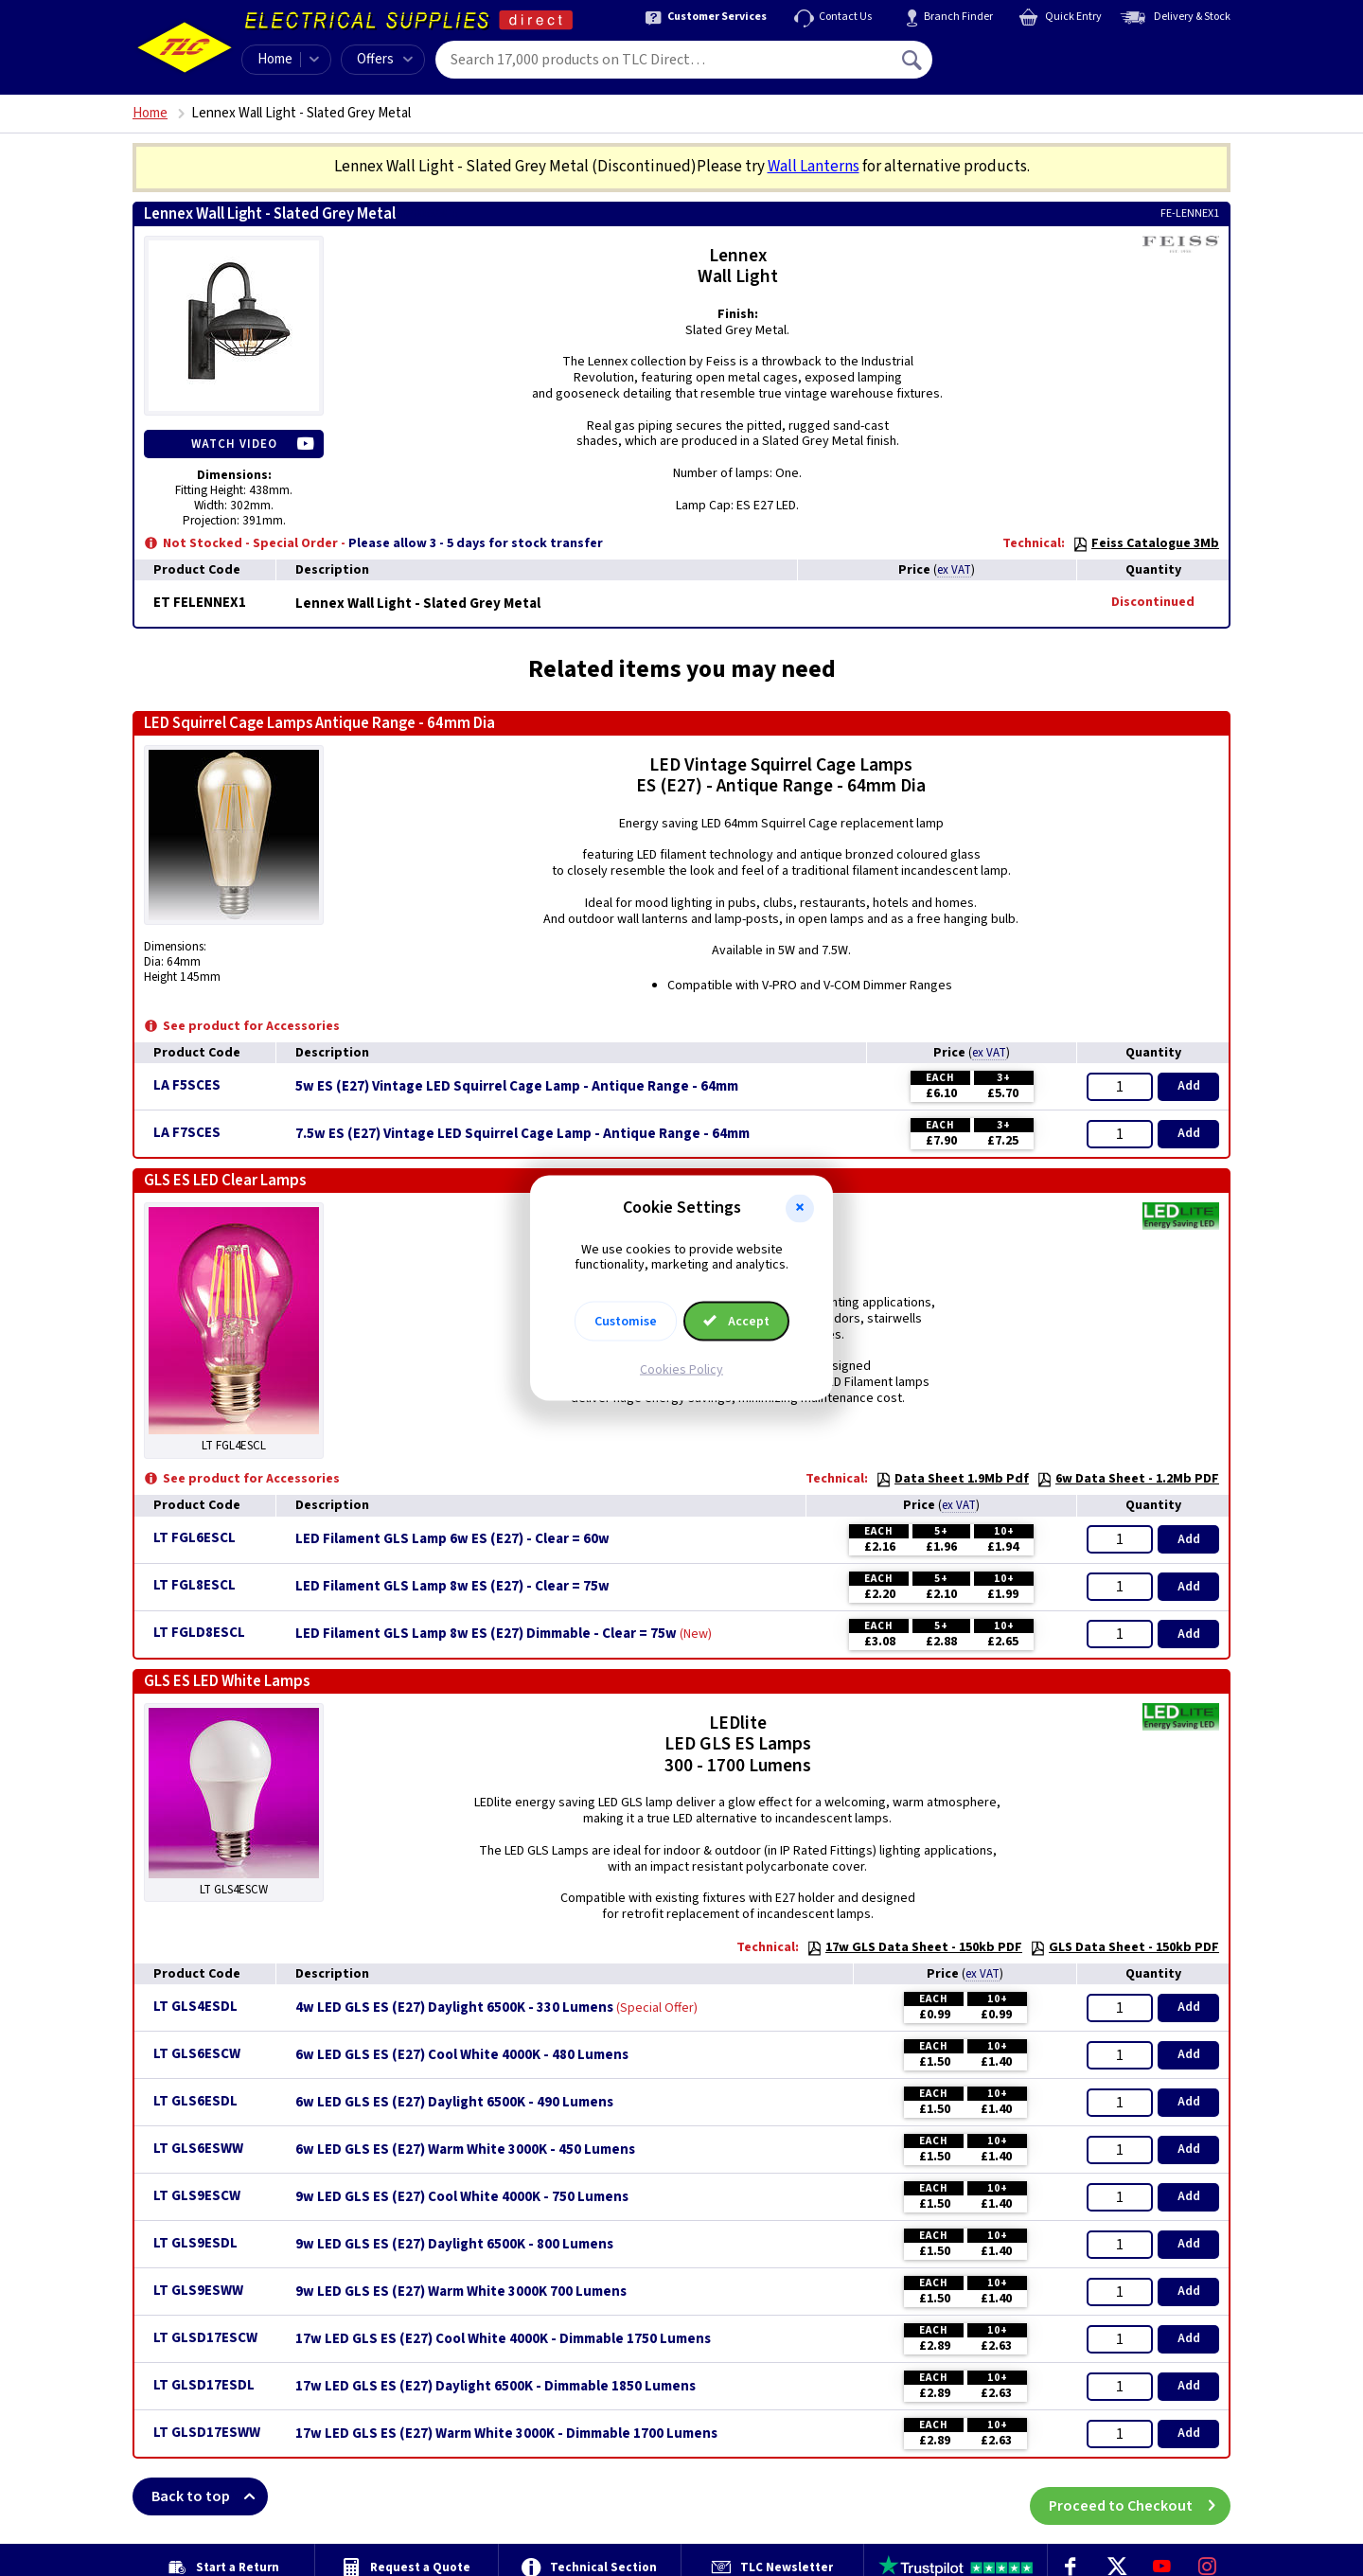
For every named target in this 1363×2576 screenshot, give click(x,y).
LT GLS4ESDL (195, 2006)
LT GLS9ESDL (195, 2243)
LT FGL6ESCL (194, 1538)
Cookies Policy (681, 1369)
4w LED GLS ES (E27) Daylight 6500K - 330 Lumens (454, 2007)
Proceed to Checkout (1139, 2496)
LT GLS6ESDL (195, 2101)
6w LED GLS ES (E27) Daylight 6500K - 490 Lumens (454, 2102)
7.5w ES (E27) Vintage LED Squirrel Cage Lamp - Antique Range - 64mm (522, 1134)
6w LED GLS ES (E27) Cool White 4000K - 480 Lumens (461, 2055)
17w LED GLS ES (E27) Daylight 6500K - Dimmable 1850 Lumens (495, 2386)
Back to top (209, 2496)
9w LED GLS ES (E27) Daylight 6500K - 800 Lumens (454, 2244)
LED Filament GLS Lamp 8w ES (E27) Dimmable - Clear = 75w (486, 1634)
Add (1188, 1085)
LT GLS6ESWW (198, 2149)
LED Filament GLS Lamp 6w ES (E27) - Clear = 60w (452, 1539)
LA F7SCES (187, 1133)
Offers (385, 59)
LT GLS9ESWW (198, 2291)
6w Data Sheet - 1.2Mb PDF (1127, 1478)
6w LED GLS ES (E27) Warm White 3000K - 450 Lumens (465, 2150)
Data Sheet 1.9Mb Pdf (952, 1478)
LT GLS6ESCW (196, 2054)
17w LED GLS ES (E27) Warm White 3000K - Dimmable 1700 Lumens (506, 2434)
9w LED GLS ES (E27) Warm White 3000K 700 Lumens (461, 2292)
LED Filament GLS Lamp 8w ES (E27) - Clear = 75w (452, 1586)
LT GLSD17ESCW (205, 2338)
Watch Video (234, 444)
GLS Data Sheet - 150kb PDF (1124, 1947)
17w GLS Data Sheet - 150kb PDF (914, 1947)
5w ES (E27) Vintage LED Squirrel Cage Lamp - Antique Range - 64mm (516, 1086)
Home (274, 59)
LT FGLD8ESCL (199, 1633)
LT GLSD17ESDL (204, 2385)
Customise (625, 1321)
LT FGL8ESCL (194, 1585)
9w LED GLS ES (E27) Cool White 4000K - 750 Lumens (461, 2197)
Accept (736, 1321)
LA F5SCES (187, 1085)
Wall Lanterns (813, 166)
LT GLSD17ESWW (206, 2433)
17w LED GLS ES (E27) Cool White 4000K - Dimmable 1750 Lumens (503, 2339)
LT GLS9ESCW (196, 2196)
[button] (800, 1208)
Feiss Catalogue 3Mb (1145, 543)
